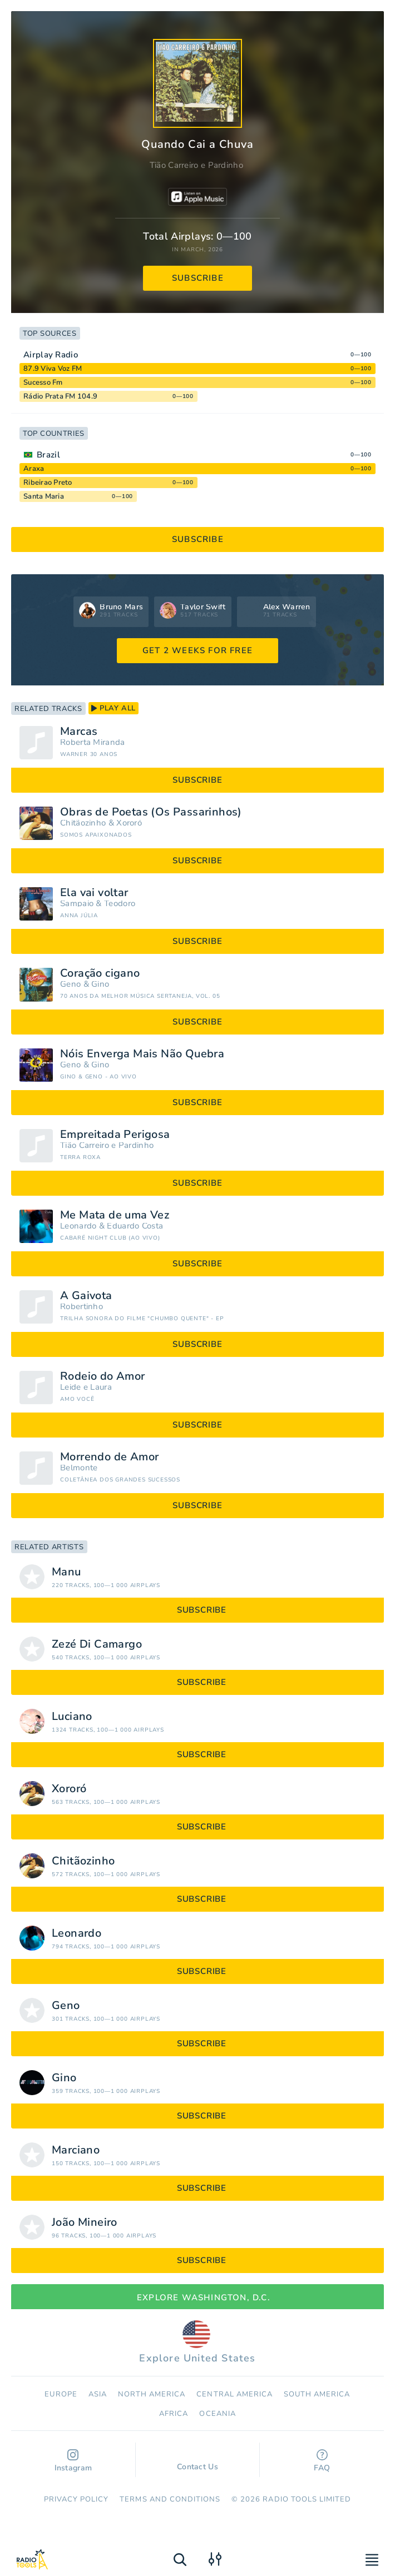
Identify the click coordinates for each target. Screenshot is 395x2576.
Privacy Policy (76, 2499)
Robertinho (81, 1307)
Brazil (48, 454)
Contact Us (197, 2461)
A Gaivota (86, 1295)
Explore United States (197, 2342)
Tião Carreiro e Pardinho (196, 165)
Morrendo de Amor (109, 1457)
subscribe (198, 278)
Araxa (33, 469)
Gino (100, 984)
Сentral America (234, 2394)
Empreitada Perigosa (115, 1134)
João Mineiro (84, 2222)
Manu (66, 1572)
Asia (97, 2394)
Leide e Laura (86, 1387)
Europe (61, 2394)
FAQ (322, 2461)
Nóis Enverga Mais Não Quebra (142, 1054)
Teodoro (119, 904)
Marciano (76, 2150)
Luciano (72, 1716)
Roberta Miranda (92, 742)
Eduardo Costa (135, 1226)
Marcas (78, 731)
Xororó (129, 823)
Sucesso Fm (43, 382)
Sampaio (76, 904)
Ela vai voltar (94, 892)
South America (317, 2394)
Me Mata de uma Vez (114, 1215)
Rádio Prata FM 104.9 (60, 396)
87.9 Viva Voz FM (52, 369)
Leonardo (78, 1226)
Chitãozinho (83, 823)
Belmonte (78, 1468)
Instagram (73, 2461)
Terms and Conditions (170, 2499)
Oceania (217, 2414)
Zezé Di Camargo (97, 1644)
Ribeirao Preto (47, 483)
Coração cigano (100, 973)
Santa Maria (43, 496)
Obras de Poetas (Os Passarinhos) (151, 812)
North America (152, 2394)
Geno (70, 984)
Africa (173, 2414)
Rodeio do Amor (102, 1376)
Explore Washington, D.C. (197, 2297)
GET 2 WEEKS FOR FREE (197, 650)
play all (113, 708)
